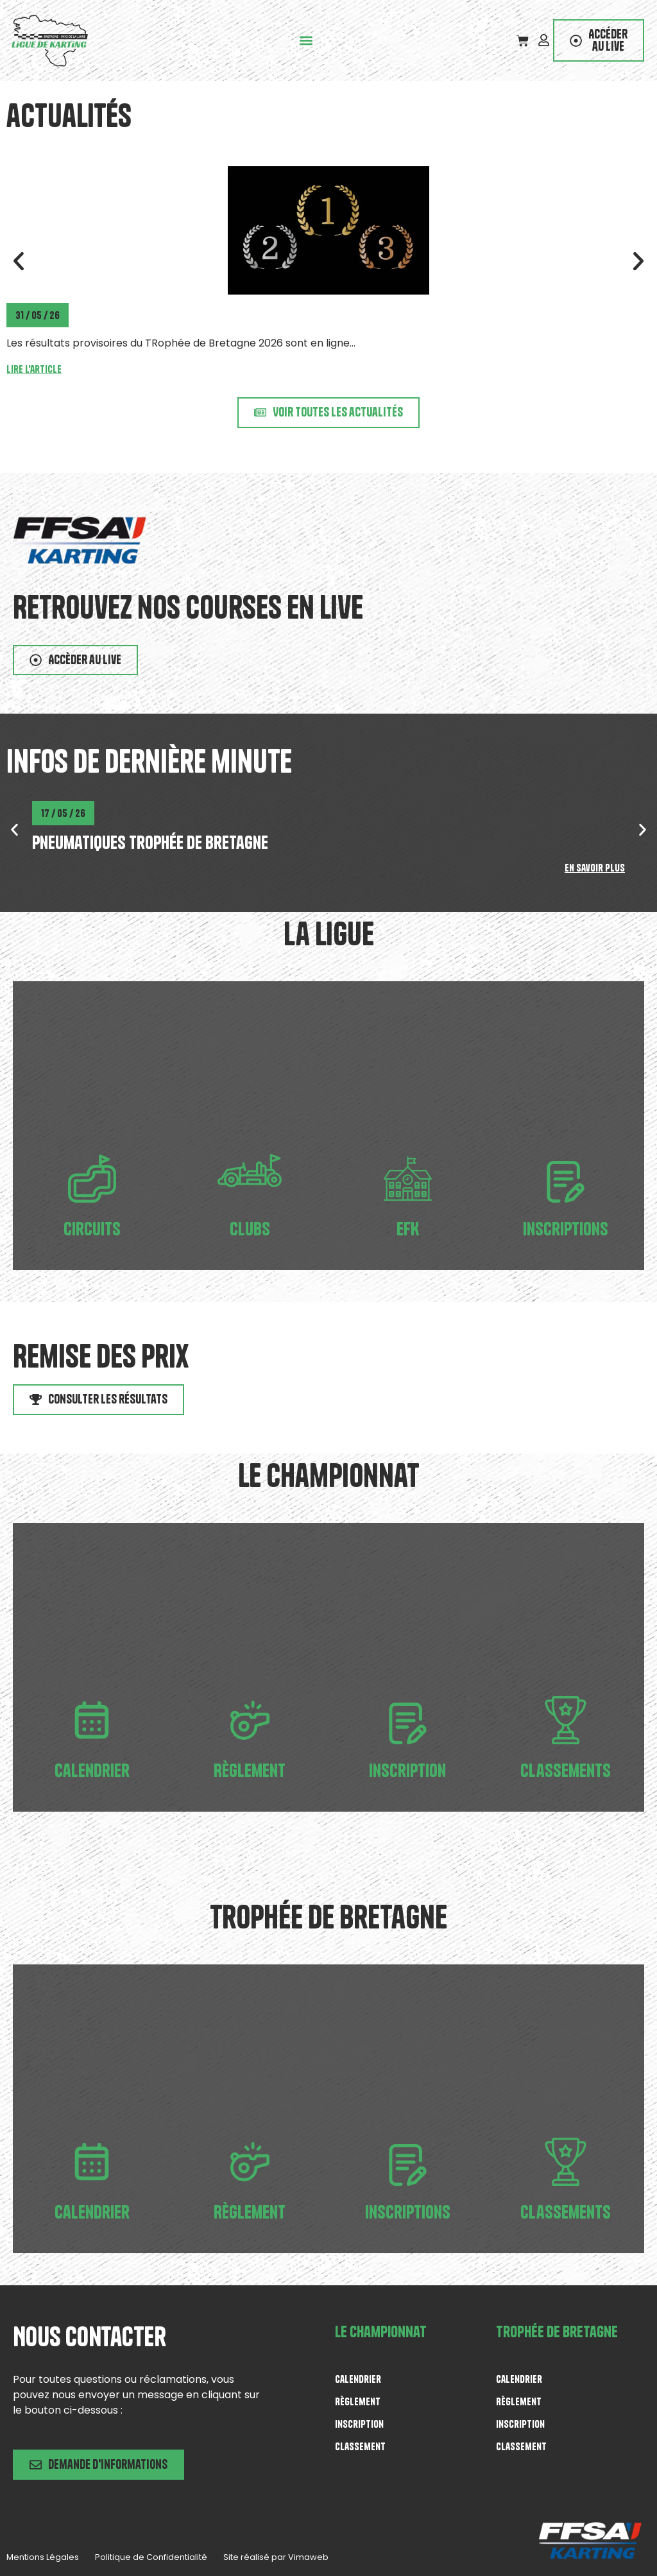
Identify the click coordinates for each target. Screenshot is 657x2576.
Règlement (250, 1770)
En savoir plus (595, 867)
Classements (565, 1770)
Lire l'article (34, 369)
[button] (306, 40)
